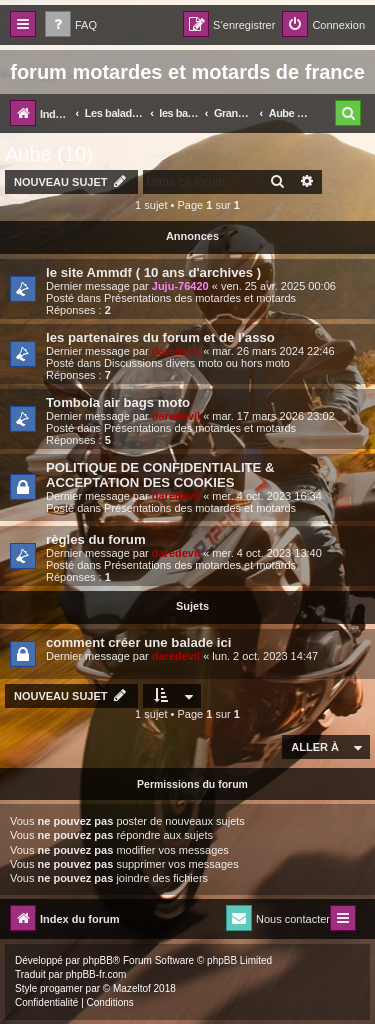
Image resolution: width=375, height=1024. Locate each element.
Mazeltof (132, 988)
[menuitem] (71, 25)
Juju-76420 (180, 286)
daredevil (176, 351)
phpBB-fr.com (96, 974)
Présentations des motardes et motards (200, 298)
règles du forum (96, 539)
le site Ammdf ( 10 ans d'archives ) (153, 272)
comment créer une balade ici (138, 642)
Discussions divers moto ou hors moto (197, 363)
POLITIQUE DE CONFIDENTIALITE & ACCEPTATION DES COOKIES (160, 475)
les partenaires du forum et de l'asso (160, 337)
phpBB (98, 960)
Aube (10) (49, 154)
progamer (61, 988)
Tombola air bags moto (118, 402)
